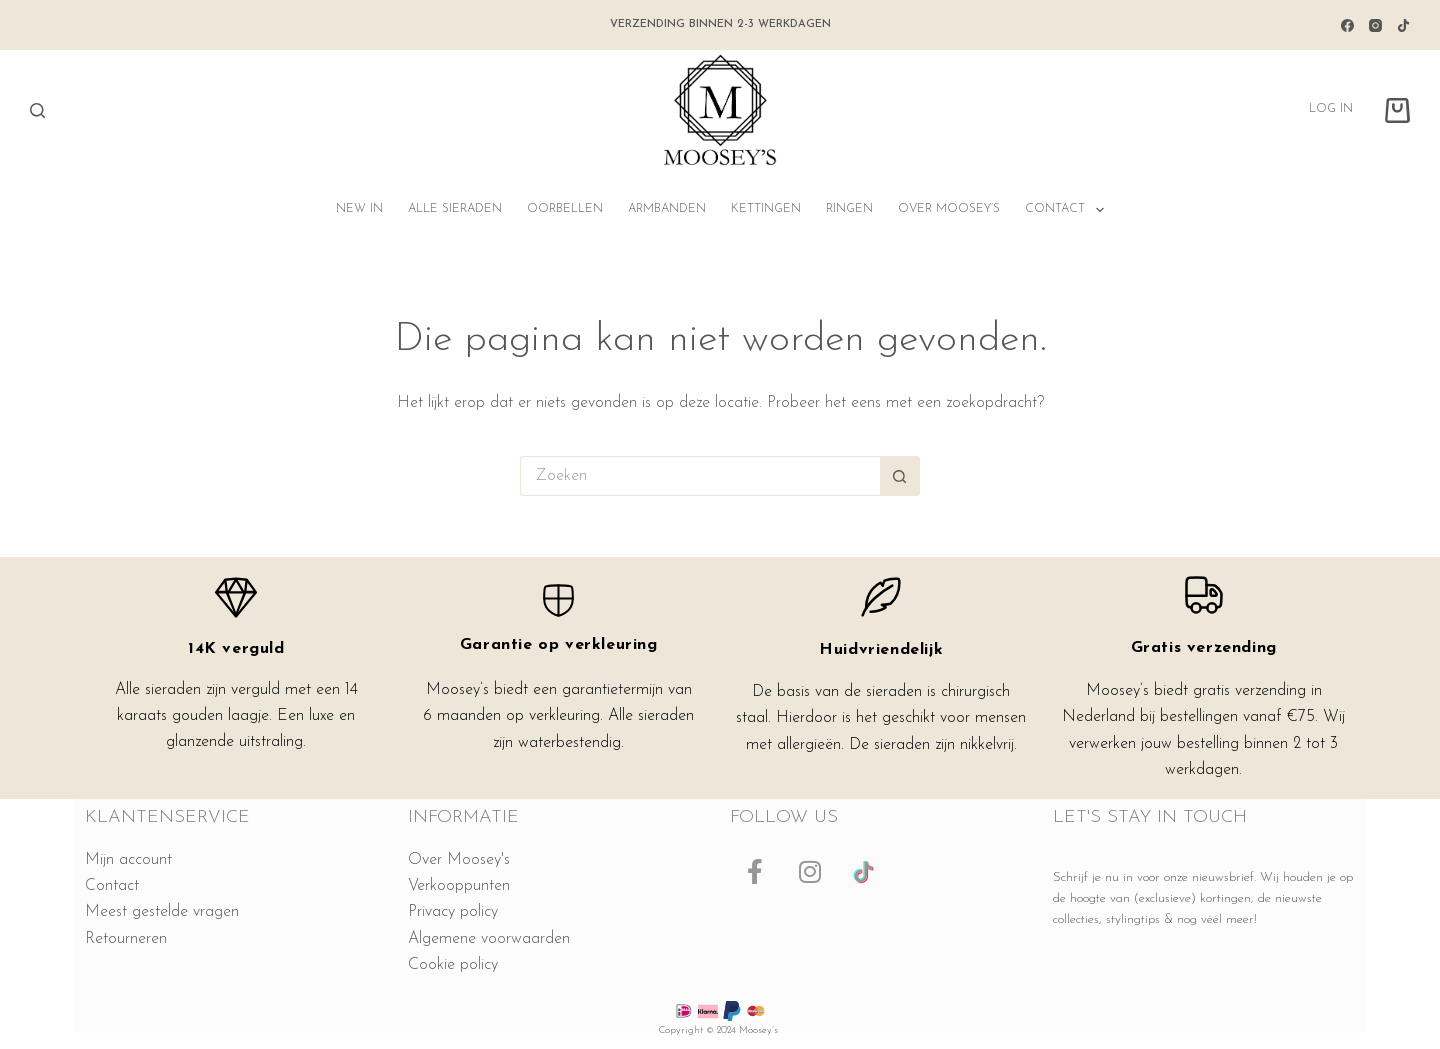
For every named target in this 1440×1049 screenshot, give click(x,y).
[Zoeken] (37, 110)
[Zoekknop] (900, 476)
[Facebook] (1347, 25)
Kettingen (766, 209)
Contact (1068, 210)
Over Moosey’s (949, 209)
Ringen (849, 209)
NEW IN (359, 209)
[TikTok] (1403, 25)
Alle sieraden (455, 209)
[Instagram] (1375, 25)
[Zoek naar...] (700, 476)
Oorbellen (565, 209)
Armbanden (667, 209)
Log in (1331, 109)
